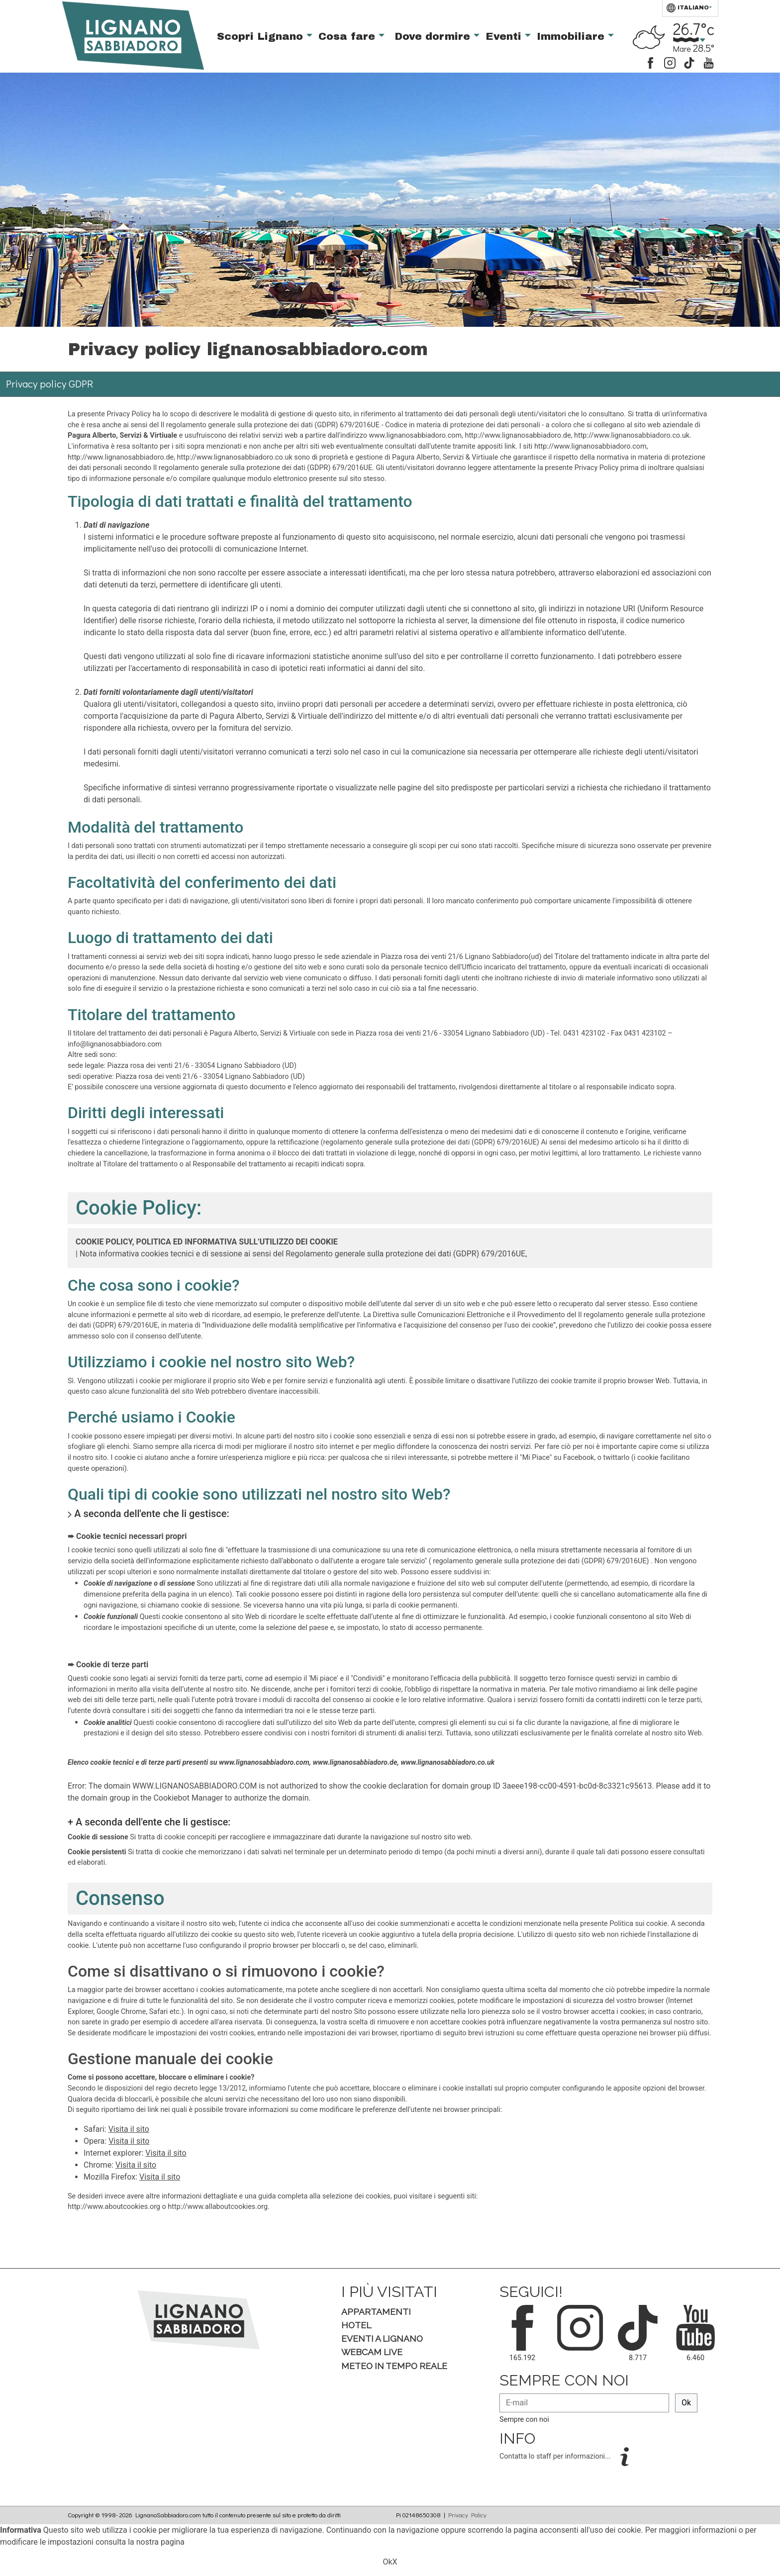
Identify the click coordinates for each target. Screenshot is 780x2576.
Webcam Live (371, 2352)
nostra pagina (160, 2542)
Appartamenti (376, 2311)
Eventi (505, 36)
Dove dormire (434, 36)
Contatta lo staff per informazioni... (555, 2456)
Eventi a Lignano (382, 2338)
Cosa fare (348, 36)
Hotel (356, 2325)
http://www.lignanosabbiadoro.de (518, 435)
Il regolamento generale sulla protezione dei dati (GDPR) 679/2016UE (270, 425)
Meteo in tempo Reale (394, 2366)
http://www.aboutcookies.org (114, 2206)
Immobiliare (572, 36)
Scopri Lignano (261, 36)
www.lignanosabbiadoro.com (415, 435)
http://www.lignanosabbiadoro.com (590, 446)
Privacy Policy (467, 2515)
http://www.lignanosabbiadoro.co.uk (631, 435)
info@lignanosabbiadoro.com (115, 1044)
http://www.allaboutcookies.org (218, 2206)
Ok (686, 2402)
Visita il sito (128, 2129)
